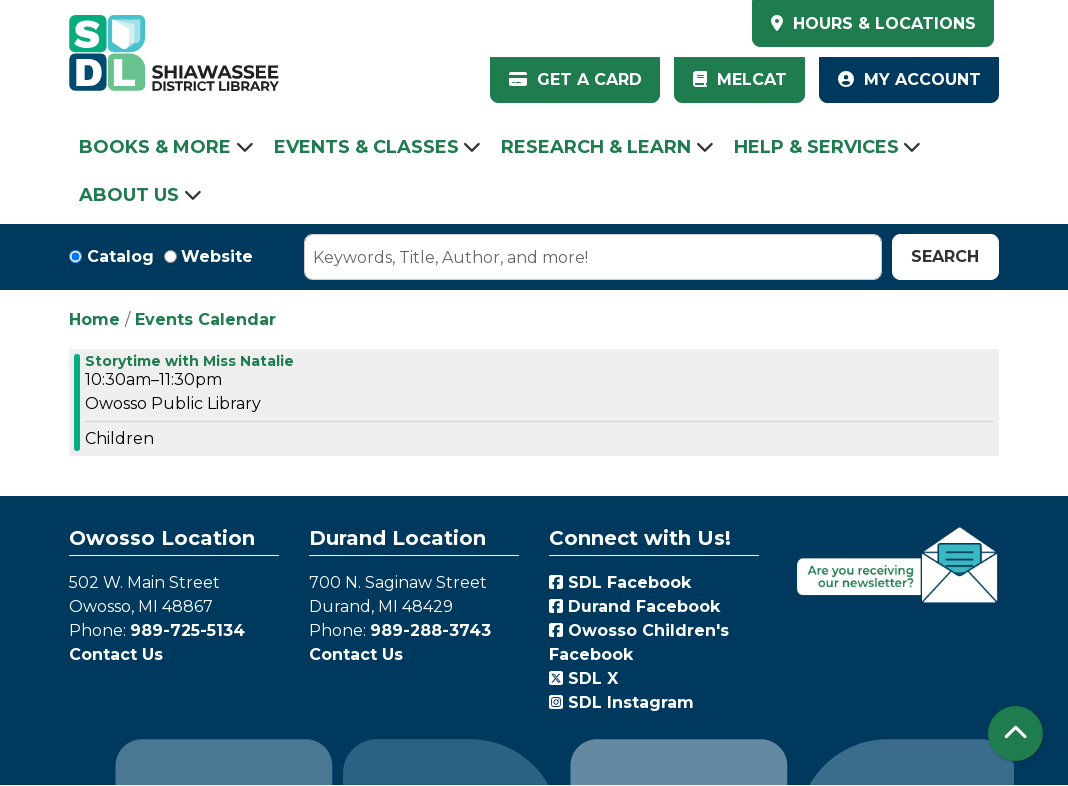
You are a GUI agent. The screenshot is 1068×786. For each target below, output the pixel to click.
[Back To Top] (1015, 733)
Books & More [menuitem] (155, 147)
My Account (909, 79)
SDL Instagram (621, 702)
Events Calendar (205, 319)
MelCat (740, 79)
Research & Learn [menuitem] (596, 147)
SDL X (583, 678)
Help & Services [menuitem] (816, 147)
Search (945, 256)
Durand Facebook (634, 606)
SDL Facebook (620, 582)
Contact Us (116, 654)
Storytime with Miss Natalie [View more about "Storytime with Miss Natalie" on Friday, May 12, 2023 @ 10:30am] (189, 361)
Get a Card (575, 79)
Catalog (120, 256)
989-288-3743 (430, 630)
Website (217, 256)
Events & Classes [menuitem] (366, 147)
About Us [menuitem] (129, 195)
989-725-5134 (187, 630)
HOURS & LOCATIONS (882, 23)
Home (94, 319)
